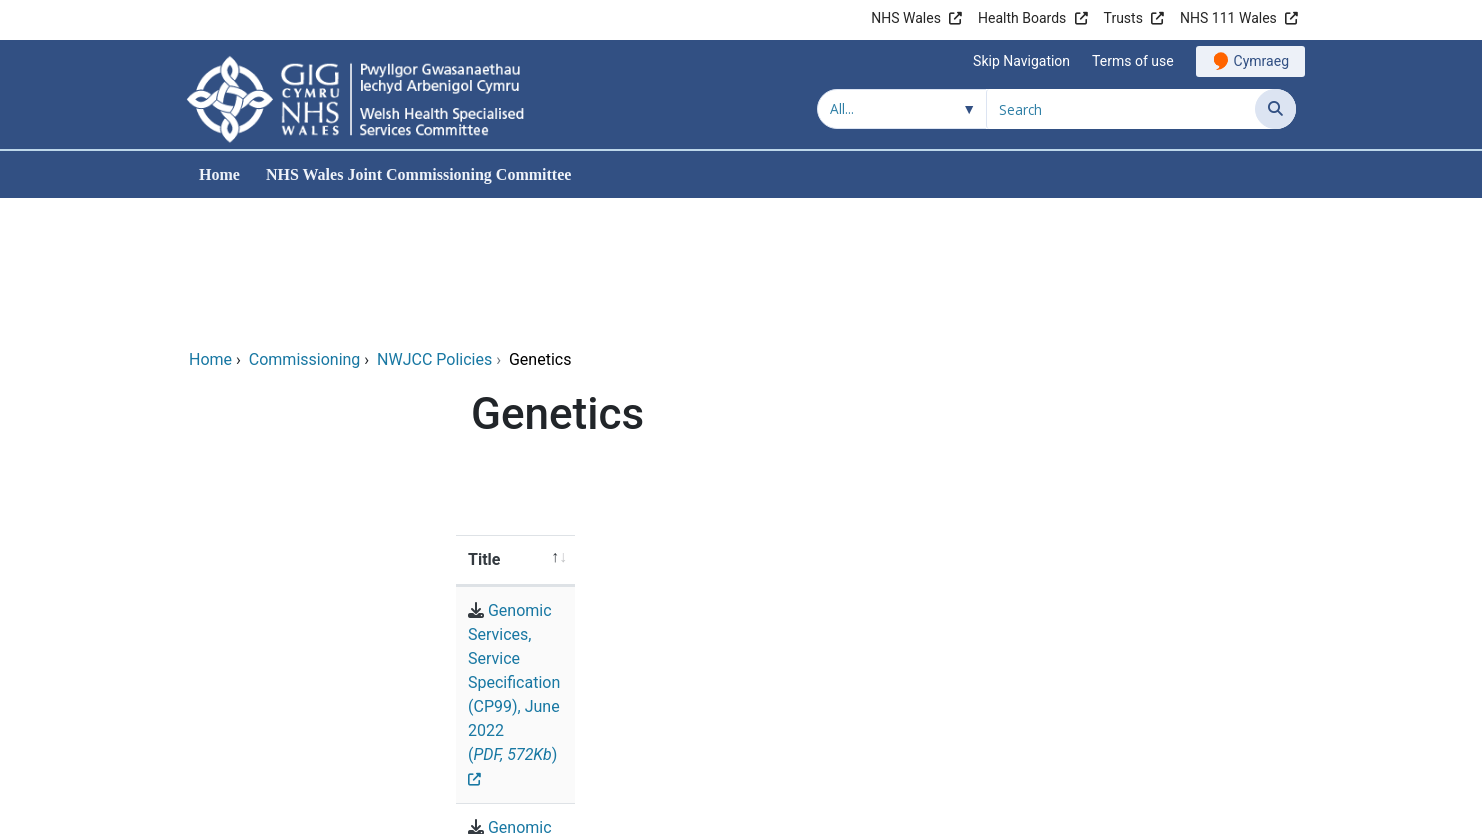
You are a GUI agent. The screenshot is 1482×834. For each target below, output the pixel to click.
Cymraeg (1261, 61)
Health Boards (1022, 18)
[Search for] (1121, 109)
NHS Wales (906, 18)
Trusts (1123, 18)
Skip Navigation (1021, 61)
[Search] (1275, 109)
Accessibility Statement (1203, 696)
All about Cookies (1203, 738)
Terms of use (1133, 61)
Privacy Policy (1062, 738)
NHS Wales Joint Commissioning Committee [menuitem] (418, 174)
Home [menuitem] (219, 174)
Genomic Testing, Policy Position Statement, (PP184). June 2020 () (762, 525)
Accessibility (1045, 696)
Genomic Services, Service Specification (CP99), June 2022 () (742, 476)
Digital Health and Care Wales (1170, 808)
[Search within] (902, 109)
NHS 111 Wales (1228, 18)
